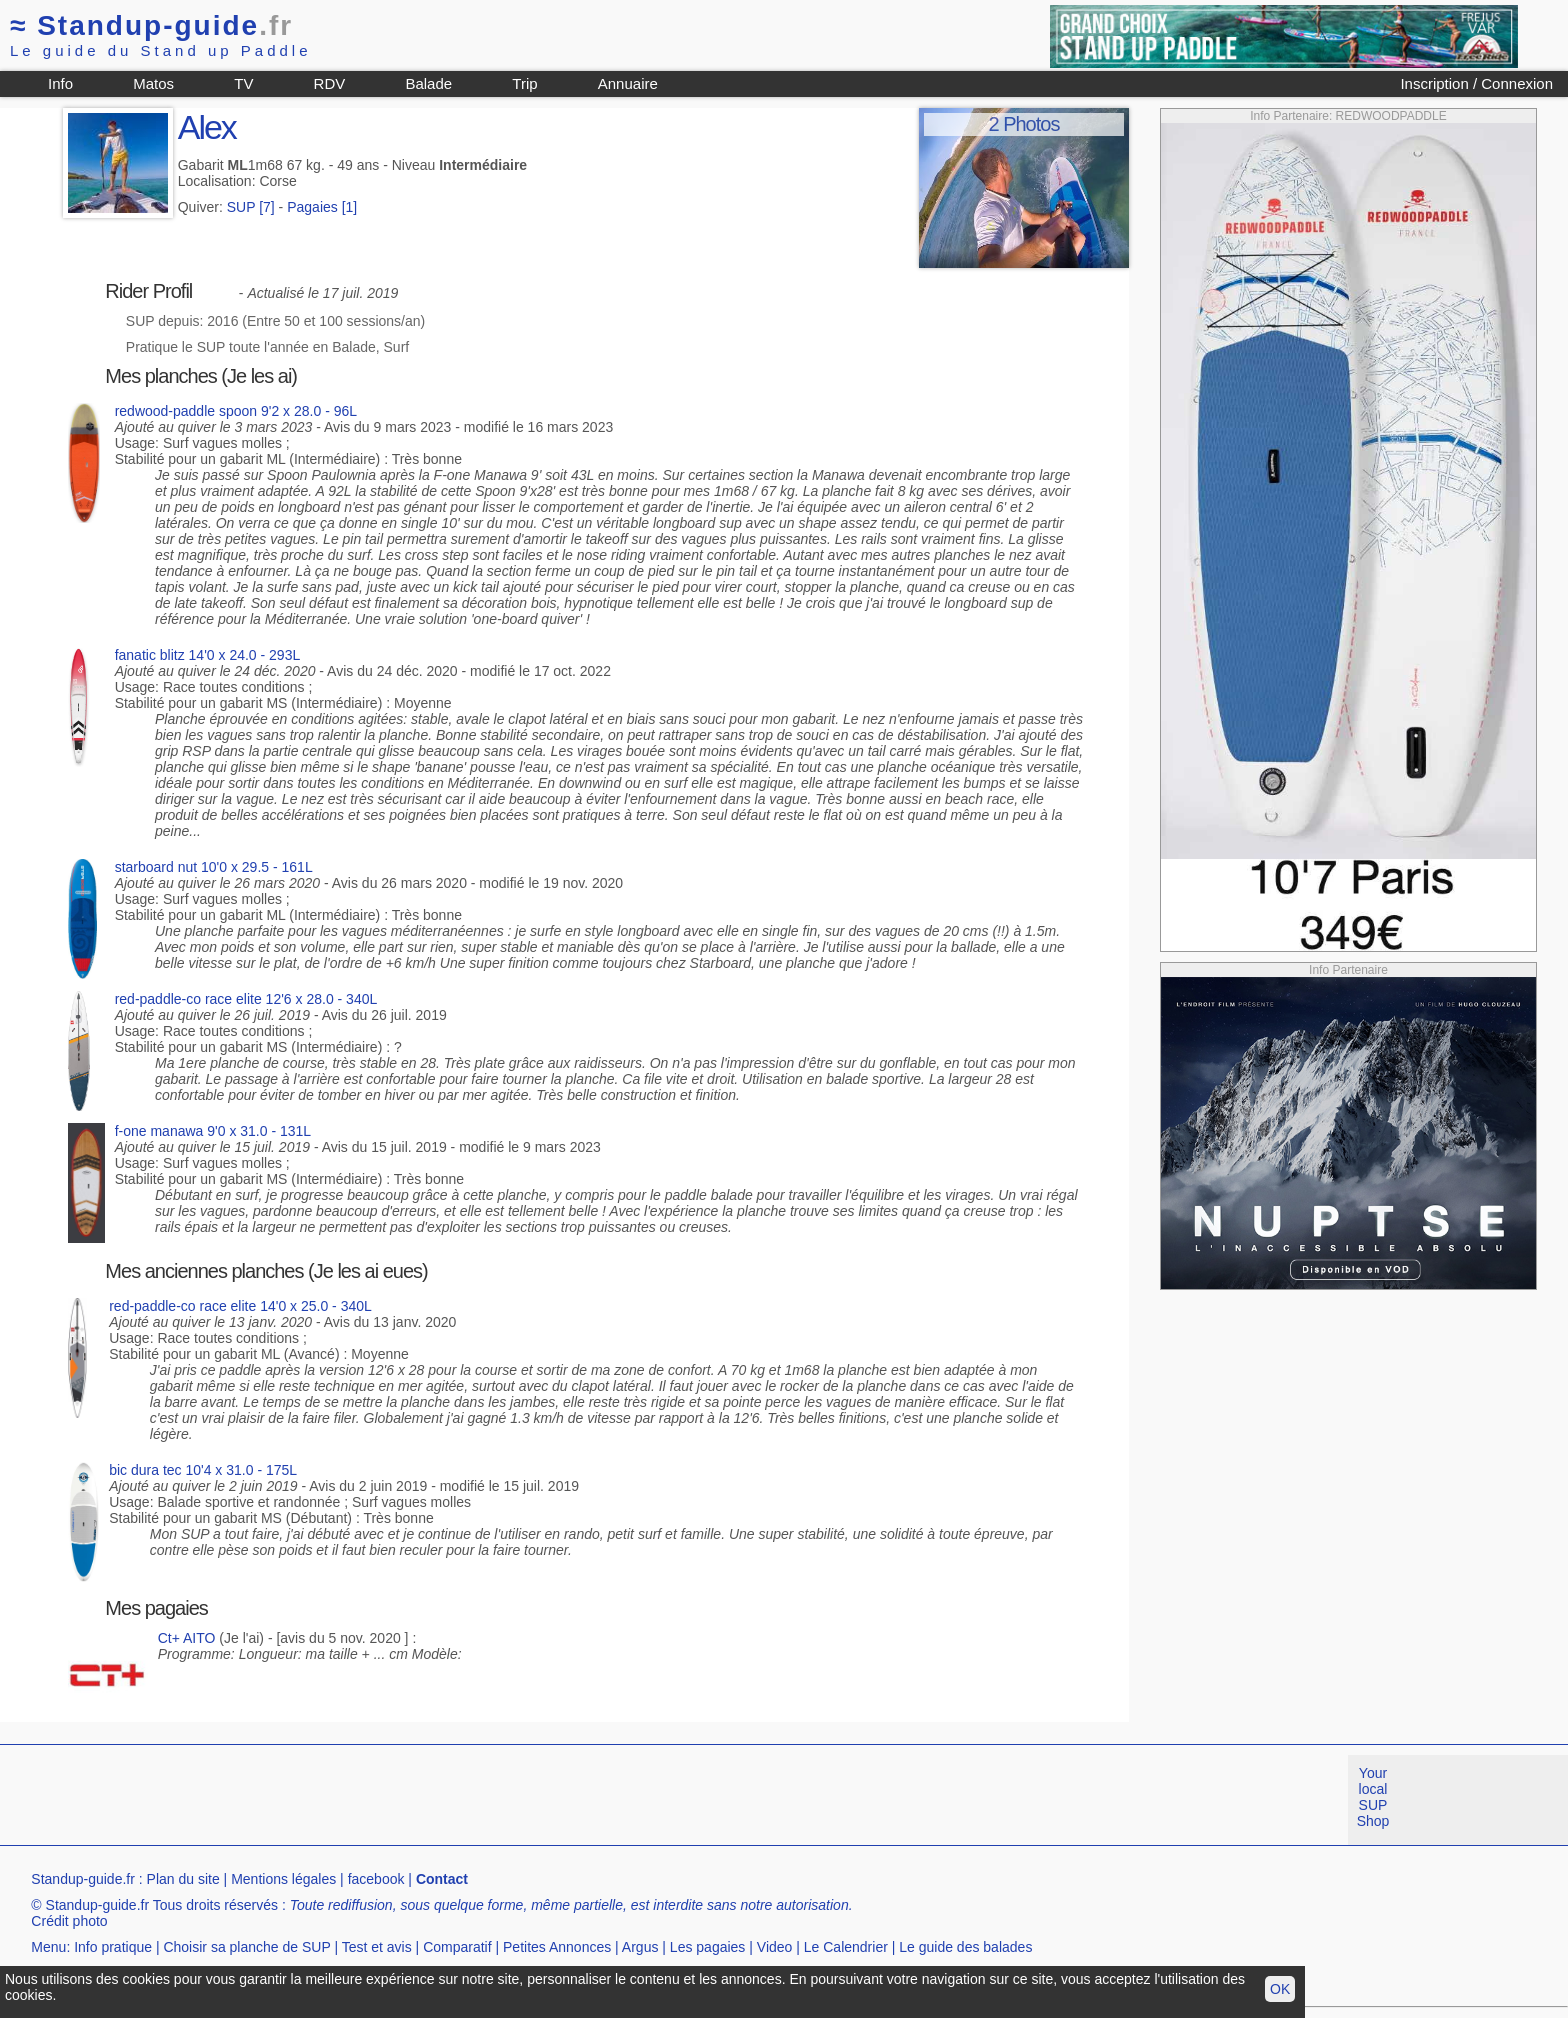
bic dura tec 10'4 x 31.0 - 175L (203, 1470)
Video (775, 1947)
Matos (153, 83)
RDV (330, 83)
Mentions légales (283, 1879)
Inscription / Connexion (1476, 83)
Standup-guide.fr (83, 1879)
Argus (640, 1947)
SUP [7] (251, 207)
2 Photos (1023, 124)
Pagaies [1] (322, 207)
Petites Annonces (557, 1947)
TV (243, 83)
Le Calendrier (846, 1947)
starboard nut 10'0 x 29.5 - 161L (214, 867)
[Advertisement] (364, 1800)
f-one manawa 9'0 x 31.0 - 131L (213, 1131)
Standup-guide (151, 25)
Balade (428, 83)
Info (60, 83)
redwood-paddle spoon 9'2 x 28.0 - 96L (236, 411)
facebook (376, 1879)
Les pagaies (708, 1947)
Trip (524, 83)
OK (1280, 1989)
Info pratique (113, 1947)
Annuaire (628, 83)
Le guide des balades (965, 1947)
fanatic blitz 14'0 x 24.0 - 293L (208, 655)
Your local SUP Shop (1373, 1797)
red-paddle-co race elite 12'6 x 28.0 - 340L (246, 999)
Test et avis (377, 1947)
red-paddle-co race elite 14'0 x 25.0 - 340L (240, 1306)
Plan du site (183, 1879)
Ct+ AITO (187, 1638)
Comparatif (457, 1947)
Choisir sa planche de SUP (246, 1947)
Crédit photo (69, 1921)
